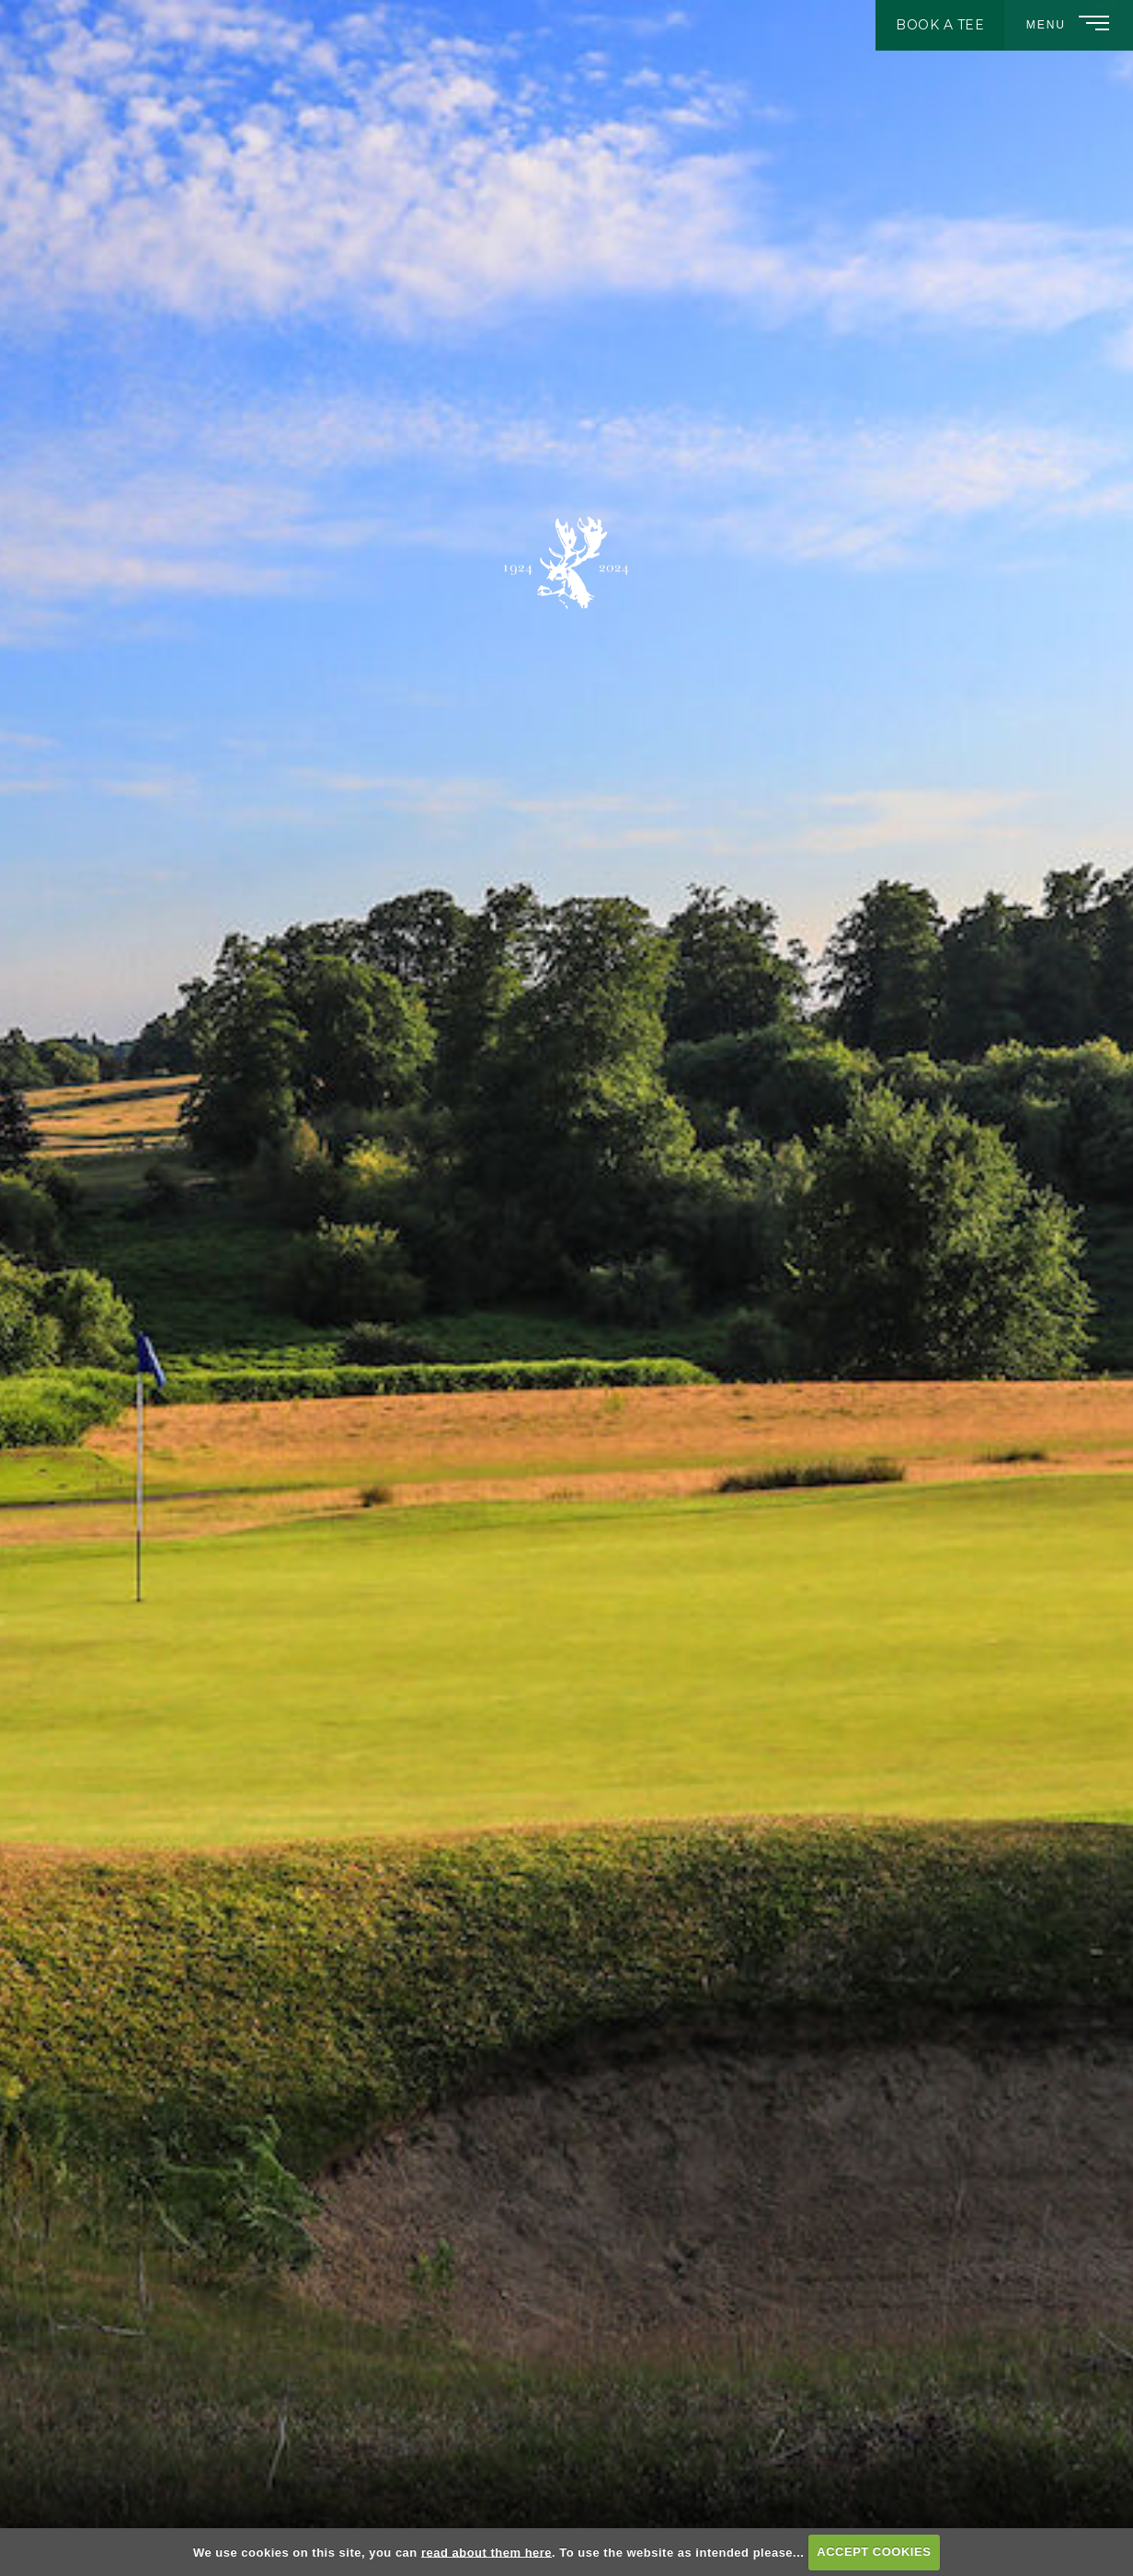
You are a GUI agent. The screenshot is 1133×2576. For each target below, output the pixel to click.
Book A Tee (940, 25)
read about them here (486, 2552)
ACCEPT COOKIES (874, 2552)
